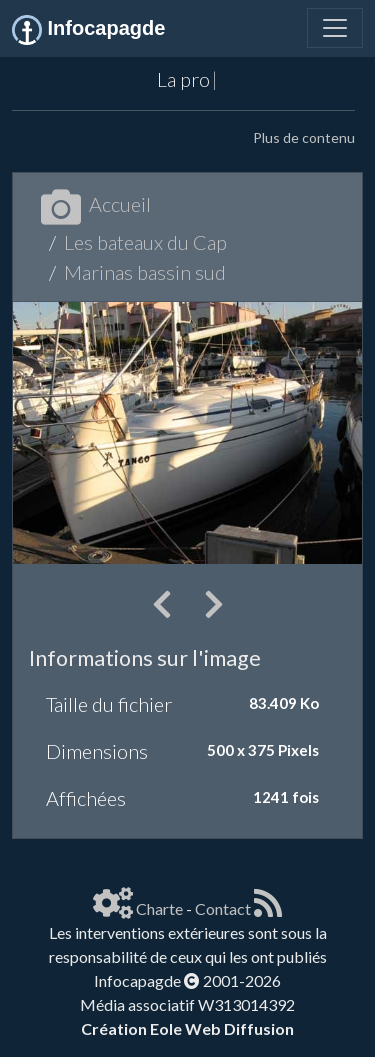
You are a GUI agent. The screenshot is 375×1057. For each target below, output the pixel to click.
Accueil (96, 204)
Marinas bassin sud (145, 272)
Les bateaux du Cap (145, 242)
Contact (223, 908)
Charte (159, 908)
